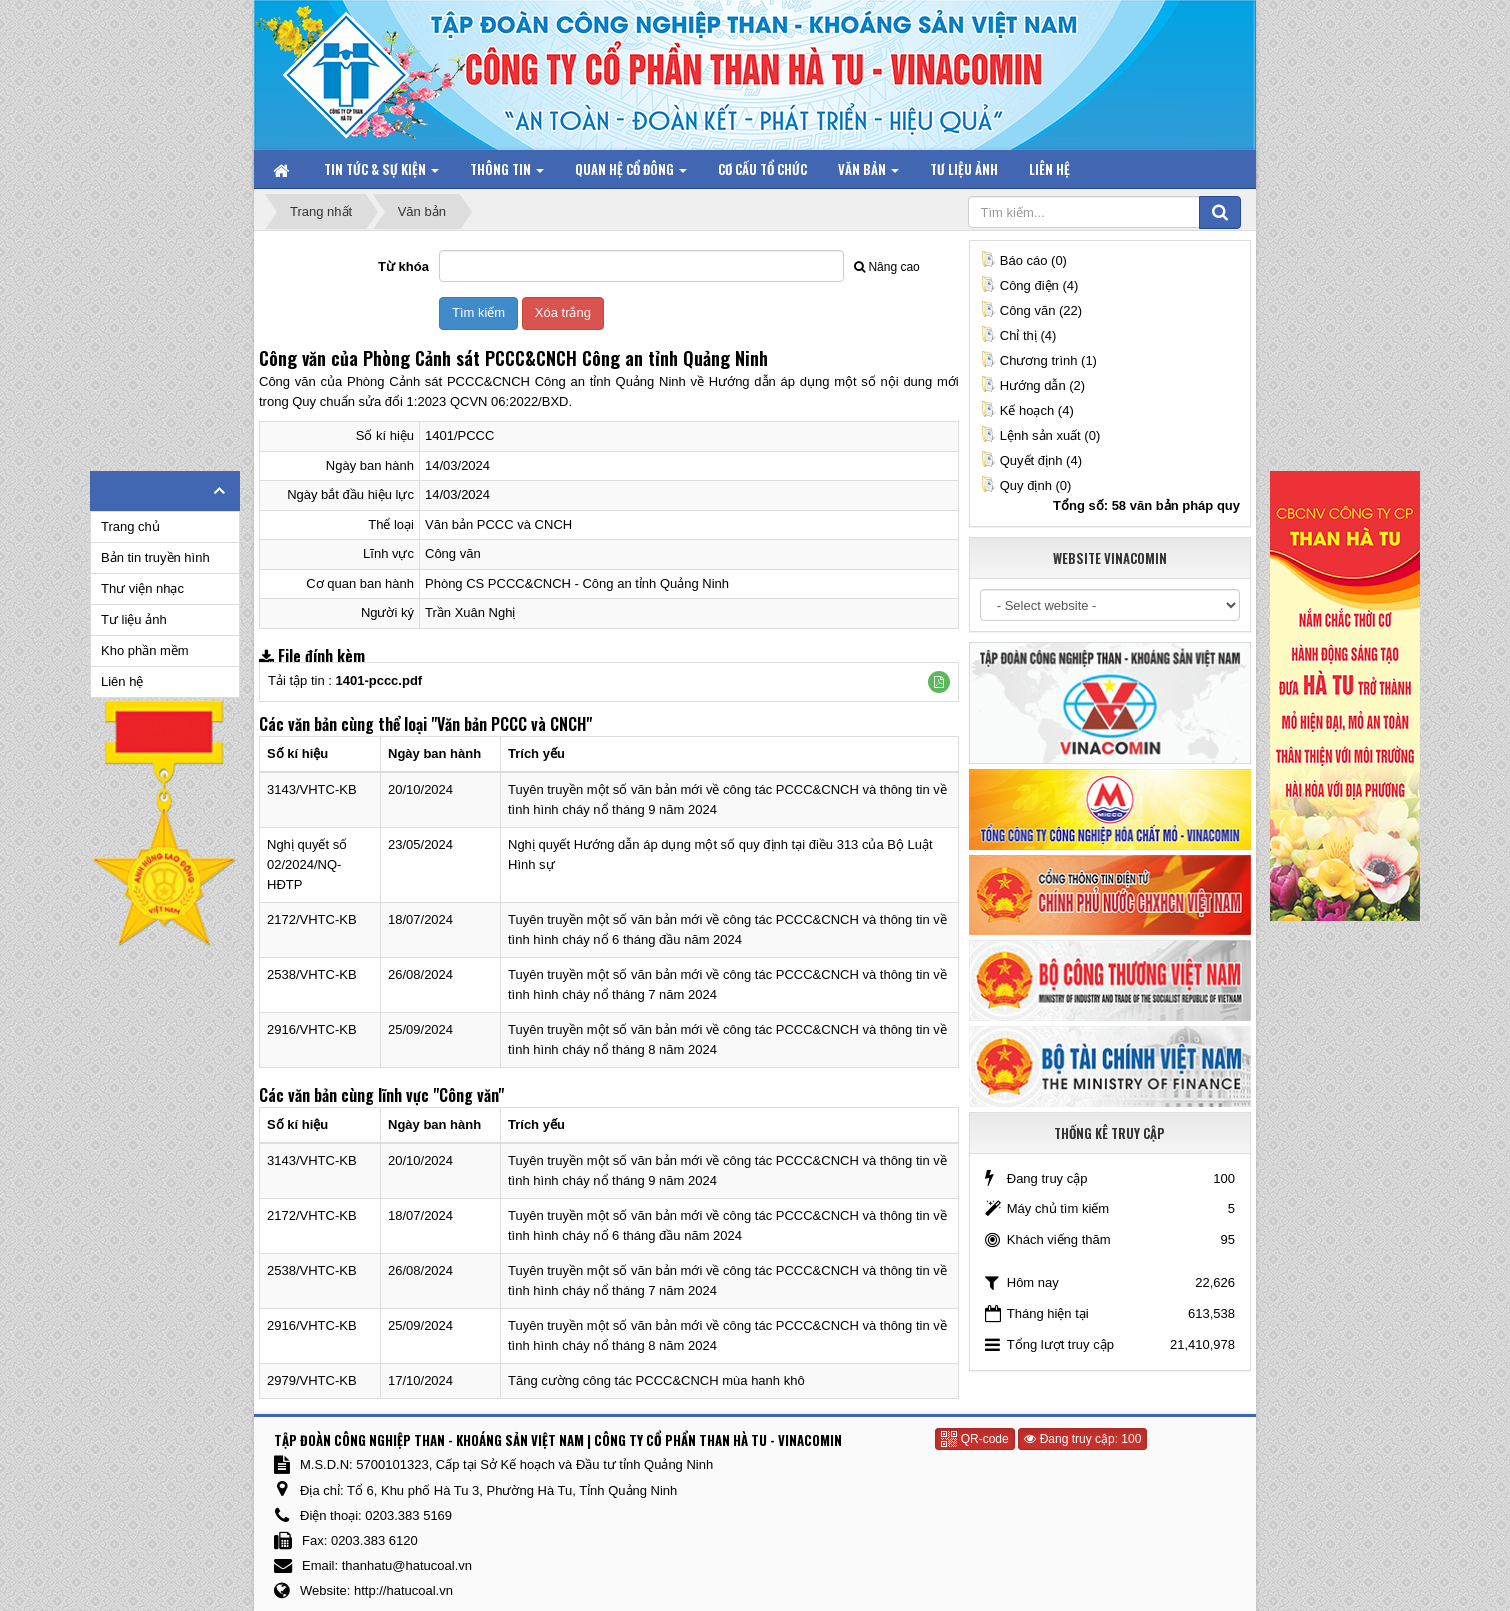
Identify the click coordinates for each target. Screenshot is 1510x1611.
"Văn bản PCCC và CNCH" (511, 724)
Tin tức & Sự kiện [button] (381, 173)
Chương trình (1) (1038, 360)
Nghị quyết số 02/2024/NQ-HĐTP (307, 864)
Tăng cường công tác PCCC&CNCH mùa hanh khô (656, 1380)
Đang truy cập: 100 (1082, 1439)
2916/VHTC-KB (312, 1029)
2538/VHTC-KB (312, 974)
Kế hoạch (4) (1027, 410)
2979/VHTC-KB (312, 1380)
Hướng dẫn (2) (1032, 385)
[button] (939, 682)
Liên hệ (122, 681)
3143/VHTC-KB (312, 789)
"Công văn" (468, 1095)
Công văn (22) (1031, 310)
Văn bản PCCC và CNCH (498, 524)
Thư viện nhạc (142, 588)
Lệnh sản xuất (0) (1040, 435)
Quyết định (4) (1031, 460)
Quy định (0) (1026, 485)
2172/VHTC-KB (312, 919)
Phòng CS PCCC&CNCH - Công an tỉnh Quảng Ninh (577, 583)
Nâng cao (886, 267)
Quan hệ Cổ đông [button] (631, 173)
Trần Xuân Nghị (470, 612)
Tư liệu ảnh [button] (964, 169)
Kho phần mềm (145, 650)
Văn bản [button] (868, 173)
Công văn (453, 553)
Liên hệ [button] (1049, 169)
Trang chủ (130, 526)
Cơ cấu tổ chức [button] (762, 169)
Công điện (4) (1029, 285)
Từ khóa (403, 266)
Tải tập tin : (345, 680)
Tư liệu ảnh (134, 619)
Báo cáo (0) (1023, 260)
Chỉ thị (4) (1018, 335)
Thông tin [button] (507, 173)
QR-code (974, 1439)
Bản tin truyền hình (155, 557)
